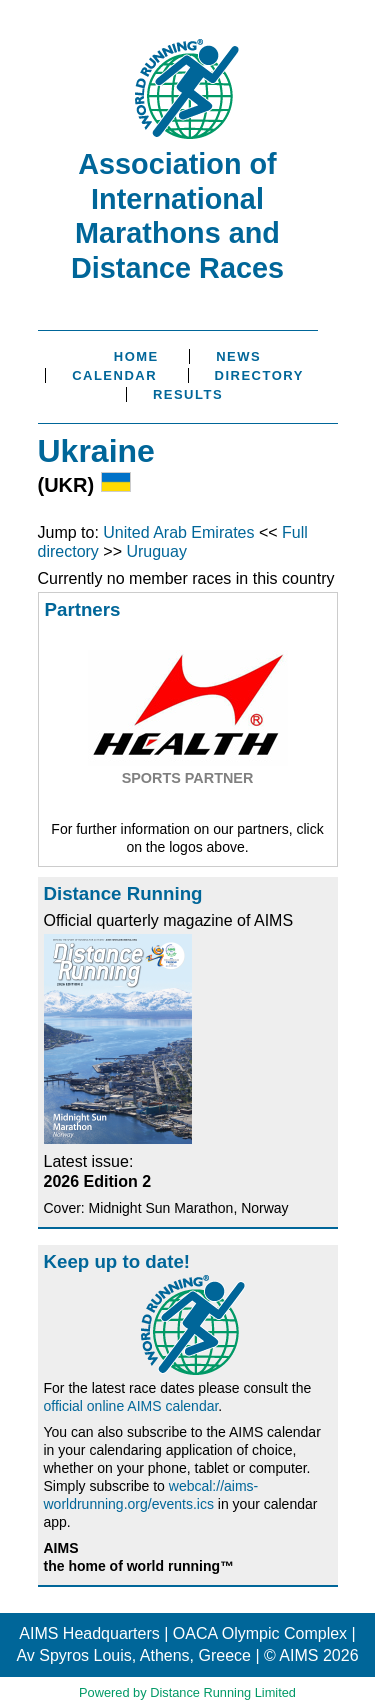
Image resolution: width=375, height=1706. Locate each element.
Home (136, 356)
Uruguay (156, 551)
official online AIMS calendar (131, 1406)
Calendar (114, 375)
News (238, 356)
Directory (259, 375)
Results (188, 394)
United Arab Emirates (178, 532)
